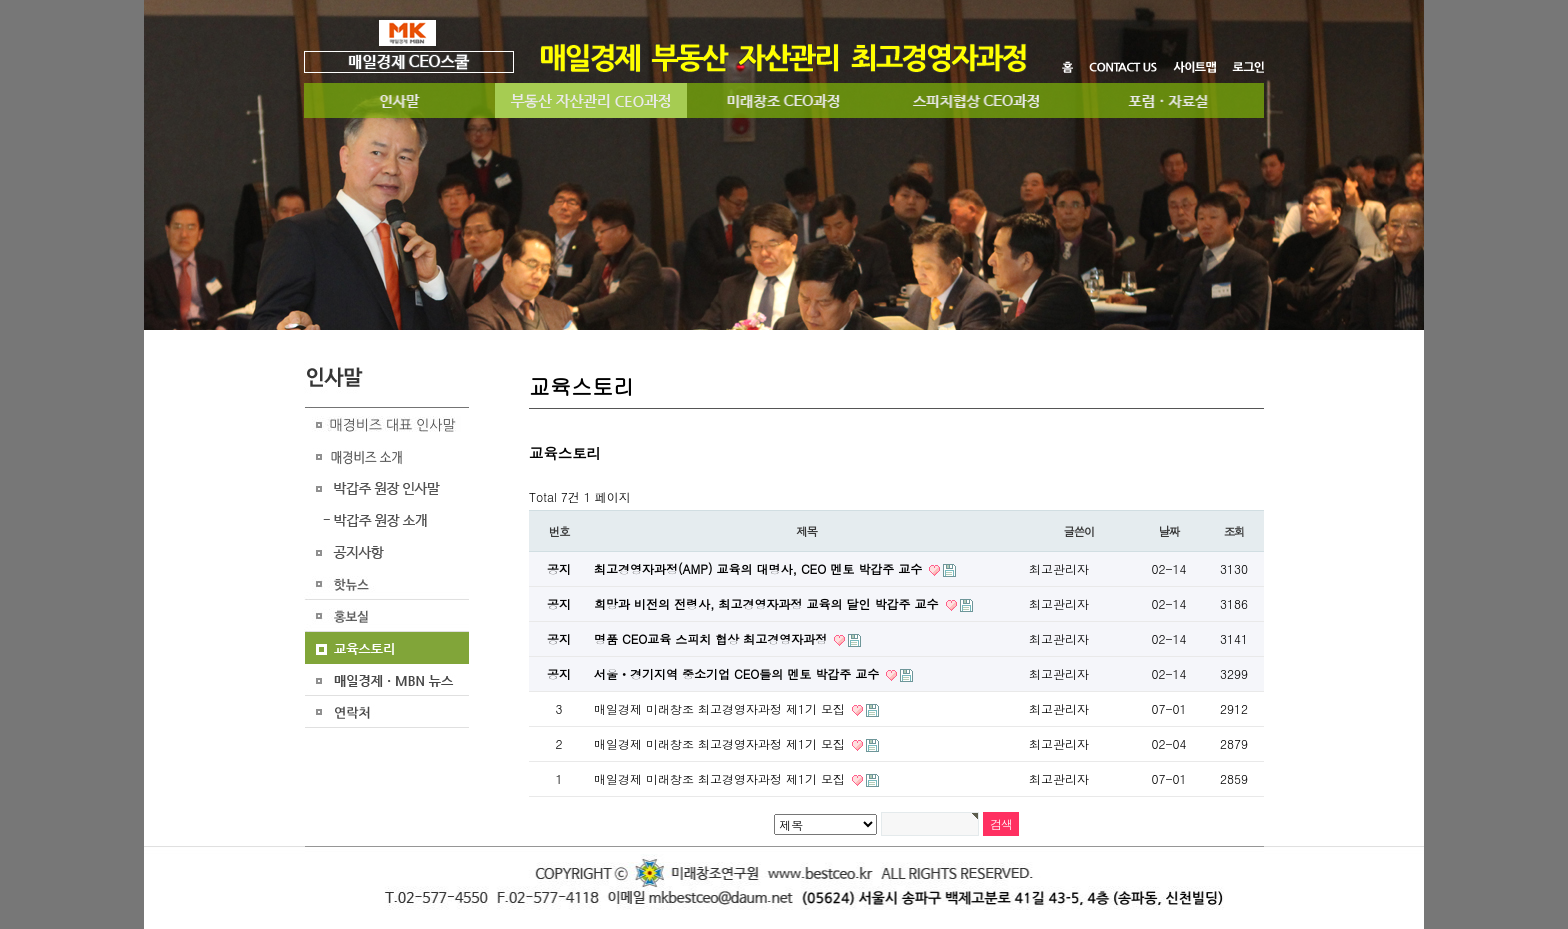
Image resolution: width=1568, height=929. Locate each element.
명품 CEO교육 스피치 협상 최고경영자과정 (712, 638)
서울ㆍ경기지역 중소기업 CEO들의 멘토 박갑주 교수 (738, 673)
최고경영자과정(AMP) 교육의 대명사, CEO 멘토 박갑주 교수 (760, 568)
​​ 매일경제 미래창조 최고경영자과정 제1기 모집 (721, 743)
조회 (1234, 531)
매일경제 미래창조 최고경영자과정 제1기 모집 (721, 708)
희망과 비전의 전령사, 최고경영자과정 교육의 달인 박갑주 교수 (768, 603)
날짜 (1169, 531)
